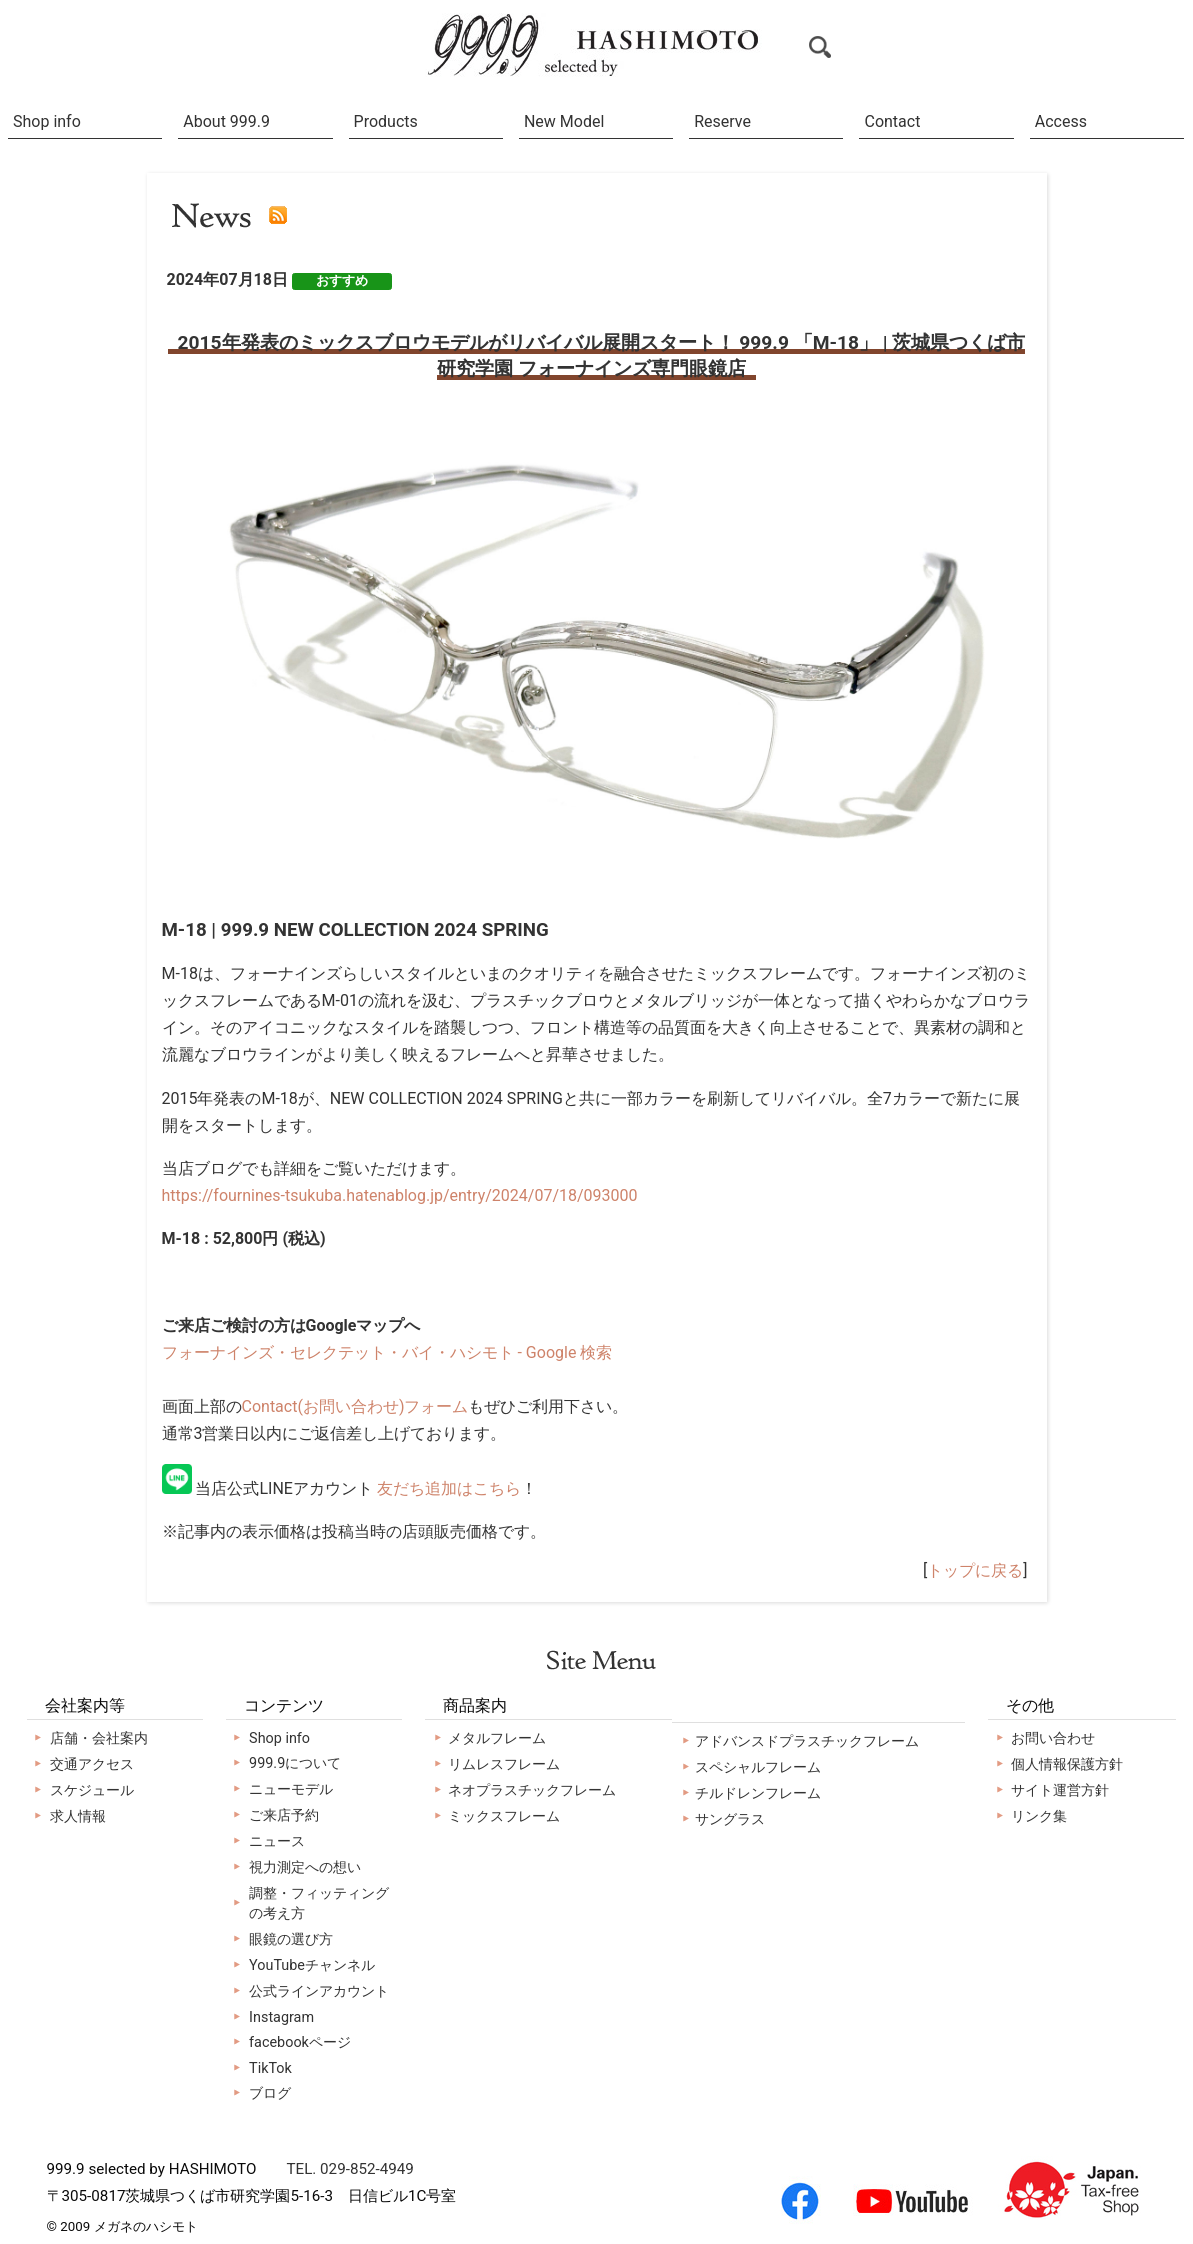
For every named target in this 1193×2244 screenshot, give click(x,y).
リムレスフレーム (504, 1764)
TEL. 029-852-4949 (349, 2169)
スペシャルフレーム (758, 1767)
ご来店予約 (284, 1815)
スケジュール (92, 1790)
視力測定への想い (305, 1867)
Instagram (281, 2017)
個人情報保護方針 (1067, 1764)
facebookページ (300, 2042)
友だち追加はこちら (449, 1488)
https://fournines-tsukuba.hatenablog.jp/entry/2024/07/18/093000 (400, 1195)
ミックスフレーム (504, 1816)
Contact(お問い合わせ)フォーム (355, 1406)
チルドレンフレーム (758, 1793)
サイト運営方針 (1060, 1790)
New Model (564, 121)
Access (1061, 121)
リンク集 (1039, 1816)
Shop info (47, 121)
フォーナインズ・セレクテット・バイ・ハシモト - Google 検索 (387, 1352)
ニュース (277, 1841)
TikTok (270, 2068)
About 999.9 (226, 121)
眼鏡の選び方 (291, 1939)
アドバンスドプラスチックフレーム (807, 1741)
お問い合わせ (1053, 1738)
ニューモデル (291, 1789)
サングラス (730, 1819)
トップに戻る (975, 1570)
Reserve (722, 121)
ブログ (270, 2093)
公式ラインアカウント (319, 1991)
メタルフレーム (497, 1738)
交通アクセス (92, 1764)
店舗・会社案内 (99, 1738)
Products (386, 121)
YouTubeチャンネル (312, 1965)
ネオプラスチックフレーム (532, 1790)
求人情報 (78, 1816)
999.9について (295, 1763)
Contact (892, 121)
